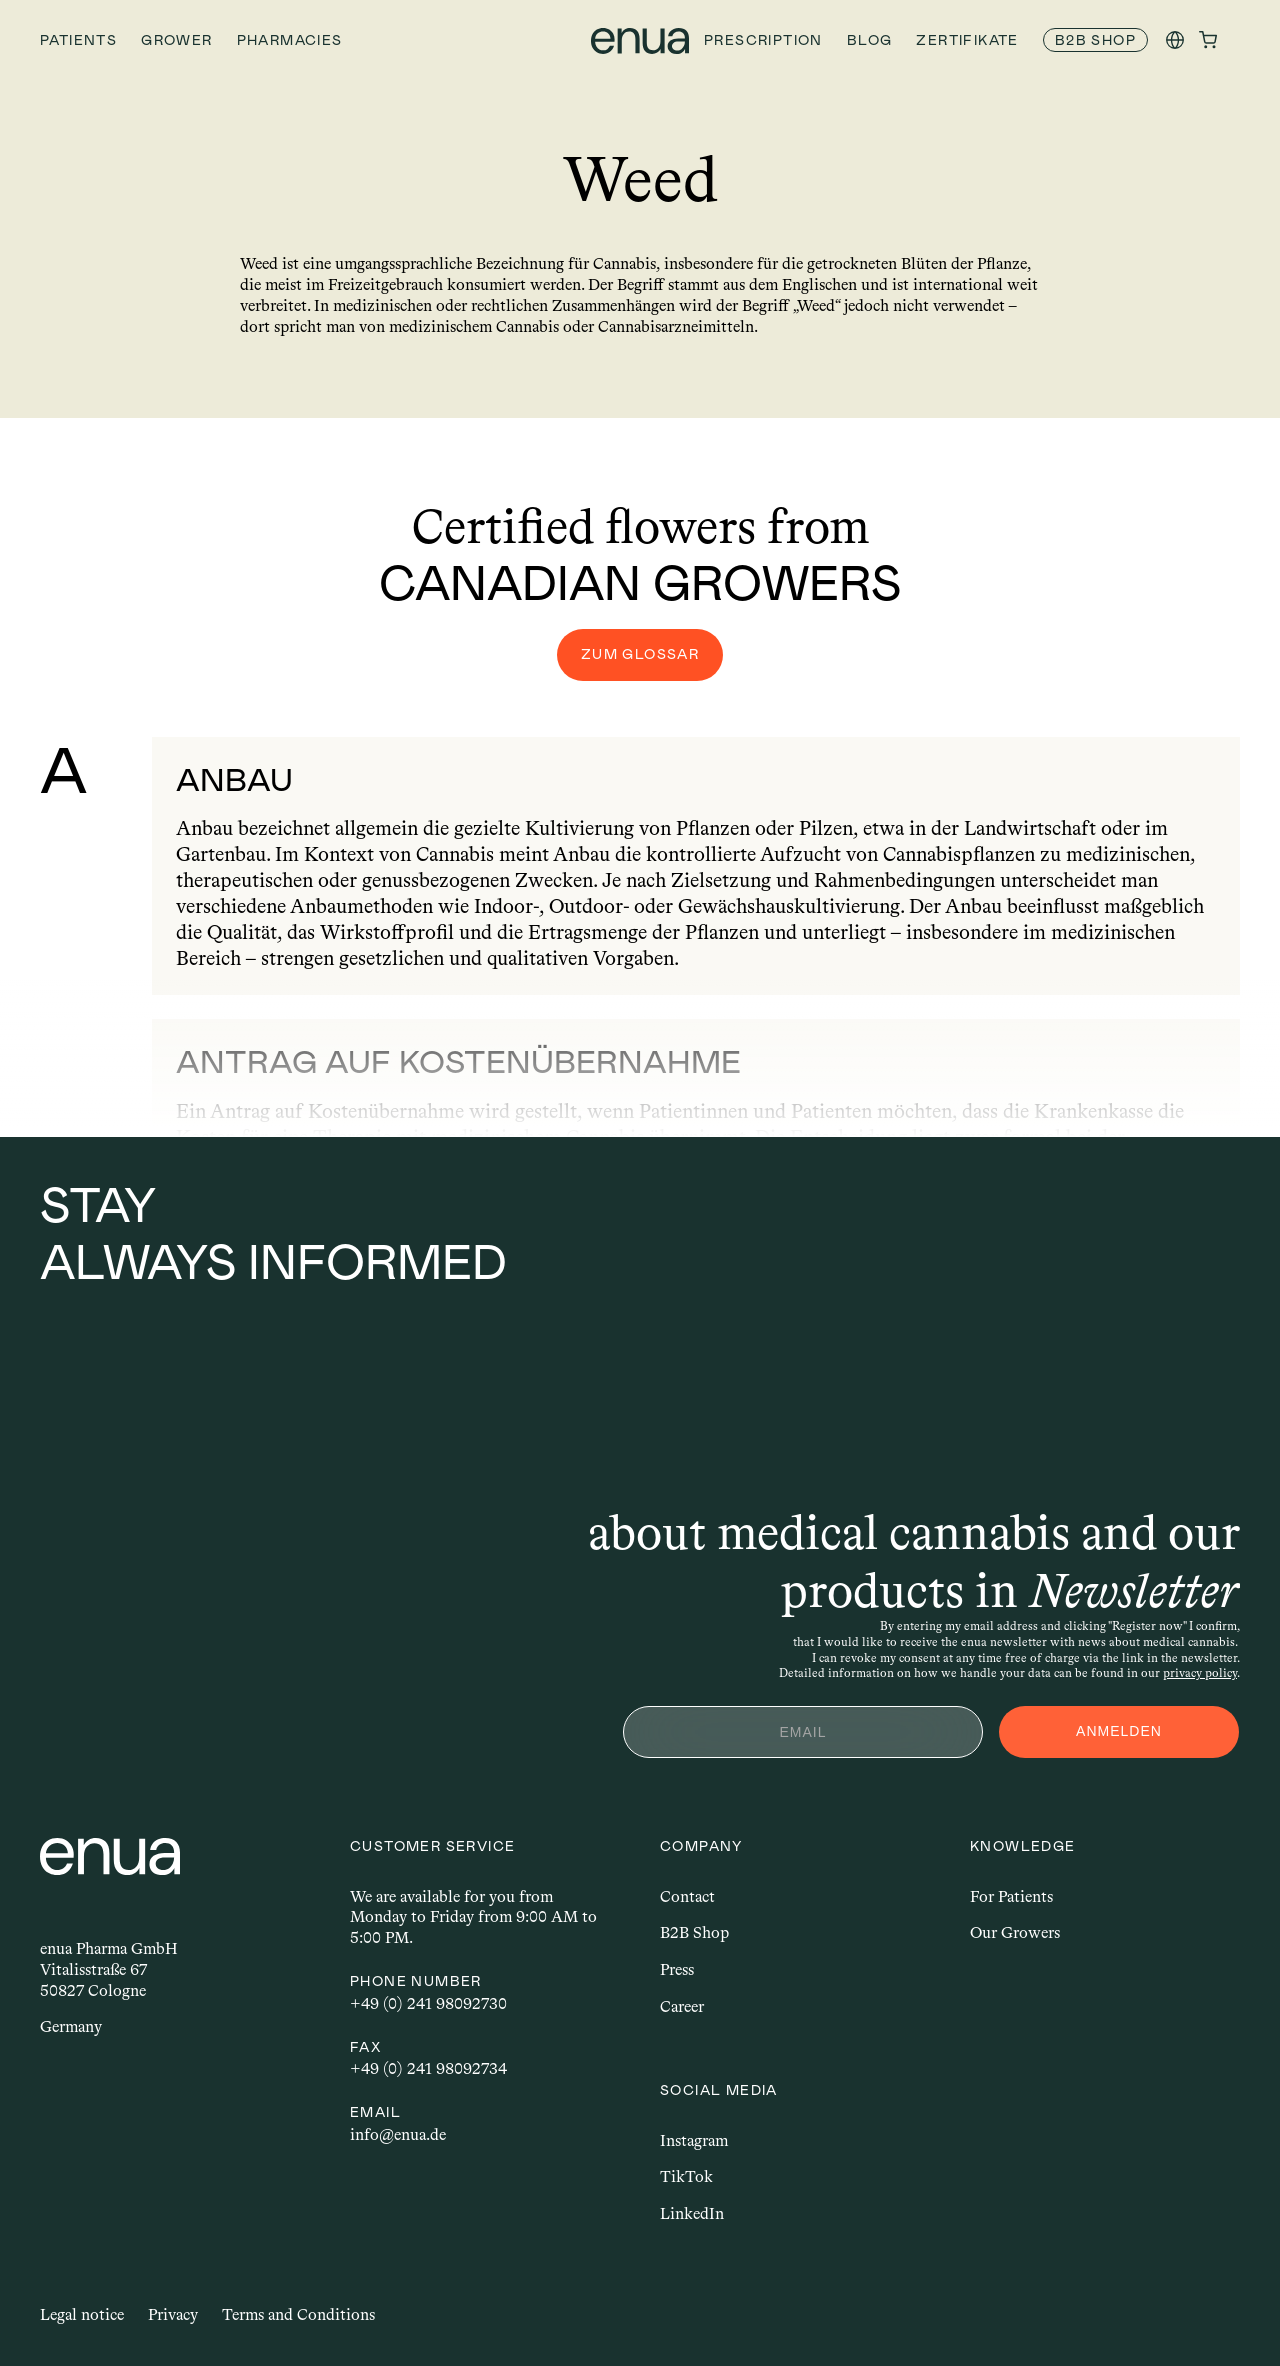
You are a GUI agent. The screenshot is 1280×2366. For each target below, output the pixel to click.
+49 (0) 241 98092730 (428, 2003)
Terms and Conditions (298, 2314)
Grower (176, 40)
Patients (78, 40)
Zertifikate (967, 40)
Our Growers (1015, 1932)
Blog (870, 40)
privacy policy (1200, 1673)
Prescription (763, 40)
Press (677, 1969)
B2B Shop (694, 1932)
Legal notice (82, 2314)
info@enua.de (398, 2134)
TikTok (686, 2176)
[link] (1095, 40)
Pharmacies (290, 40)
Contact (687, 1896)
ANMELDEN (1119, 1731)
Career (682, 2006)
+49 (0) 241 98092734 (428, 2068)
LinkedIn (692, 2213)
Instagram (694, 2140)
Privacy (173, 2314)
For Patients (1011, 1896)
